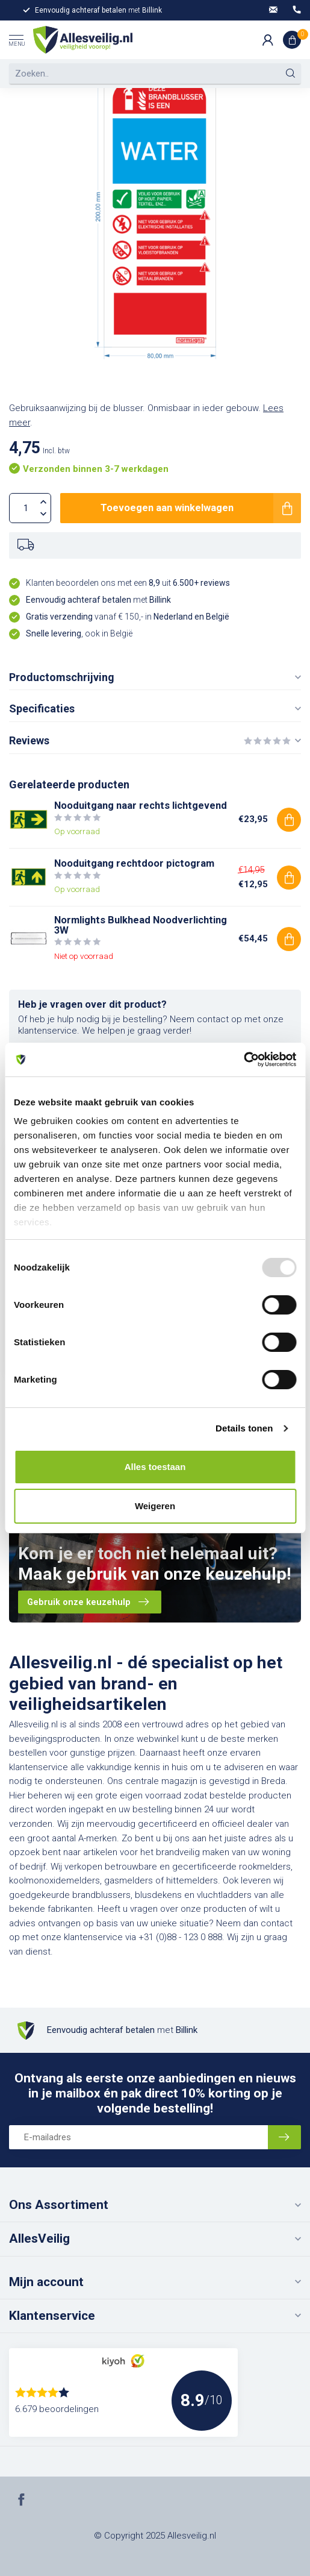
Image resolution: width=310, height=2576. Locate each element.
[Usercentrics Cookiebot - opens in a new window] (243, 1059)
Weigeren (155, 1506)
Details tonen (244, 1428)
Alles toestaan (155, 1467)
